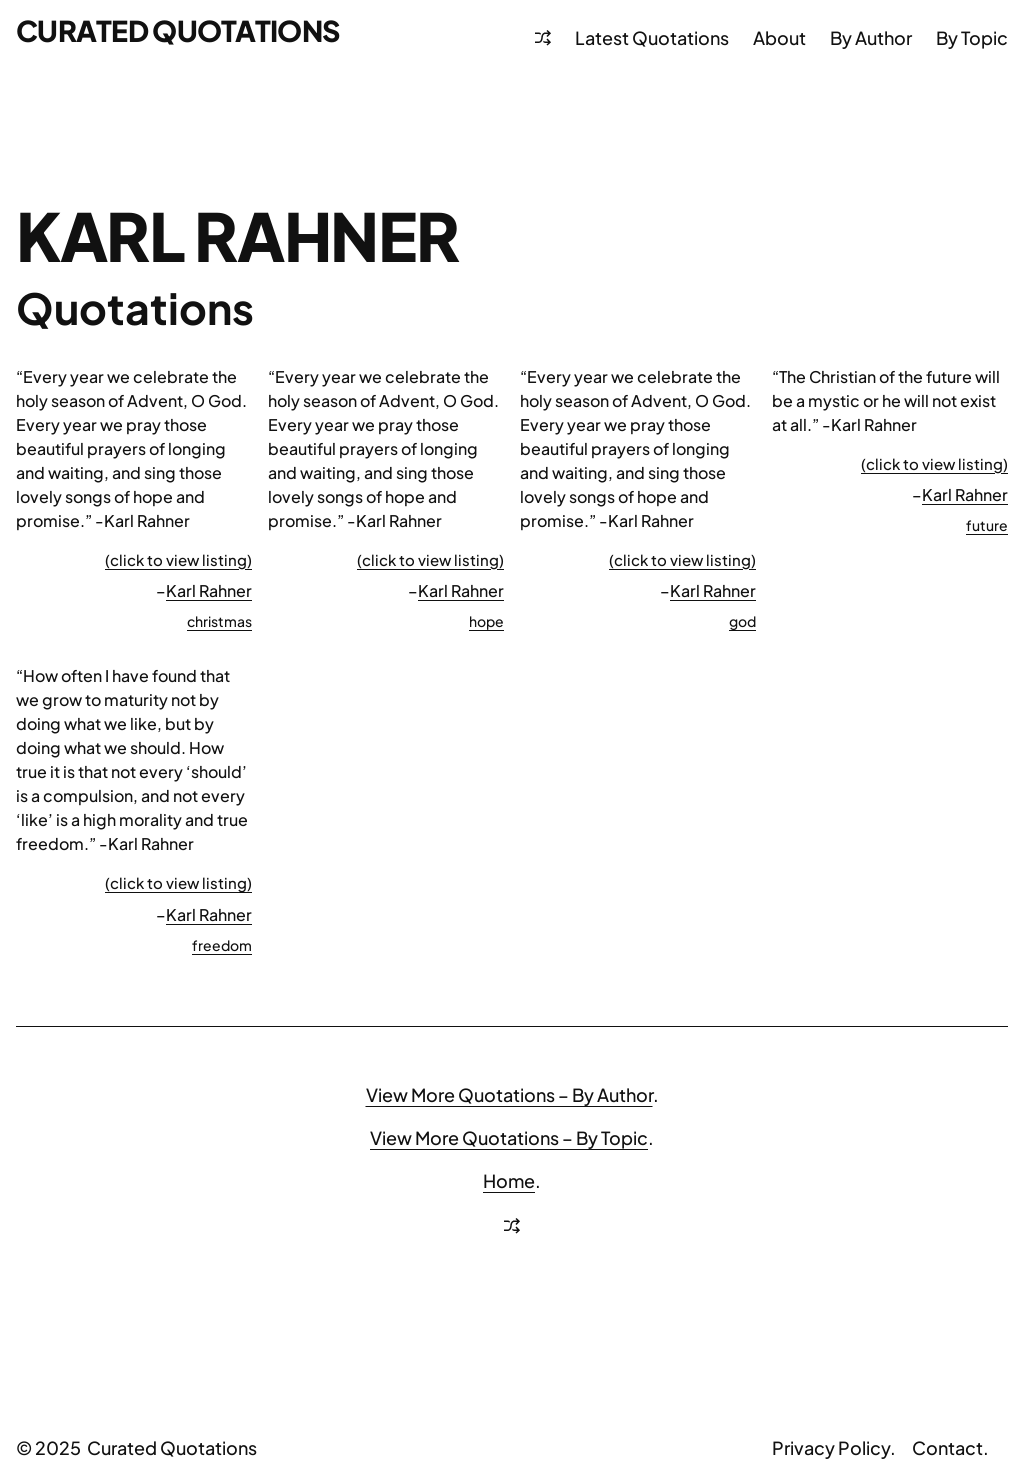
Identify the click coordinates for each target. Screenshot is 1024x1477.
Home (509, 1180)
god (742, 621)
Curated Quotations (178, 30)
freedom (222, 945)
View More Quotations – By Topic (509, 1137)
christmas (219, 621)
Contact (947, 1447)
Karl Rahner (209, 590)
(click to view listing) (178, 559)
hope (486, 621)
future (987, 525)
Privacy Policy (831, 1447)
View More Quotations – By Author (509, 1094)
